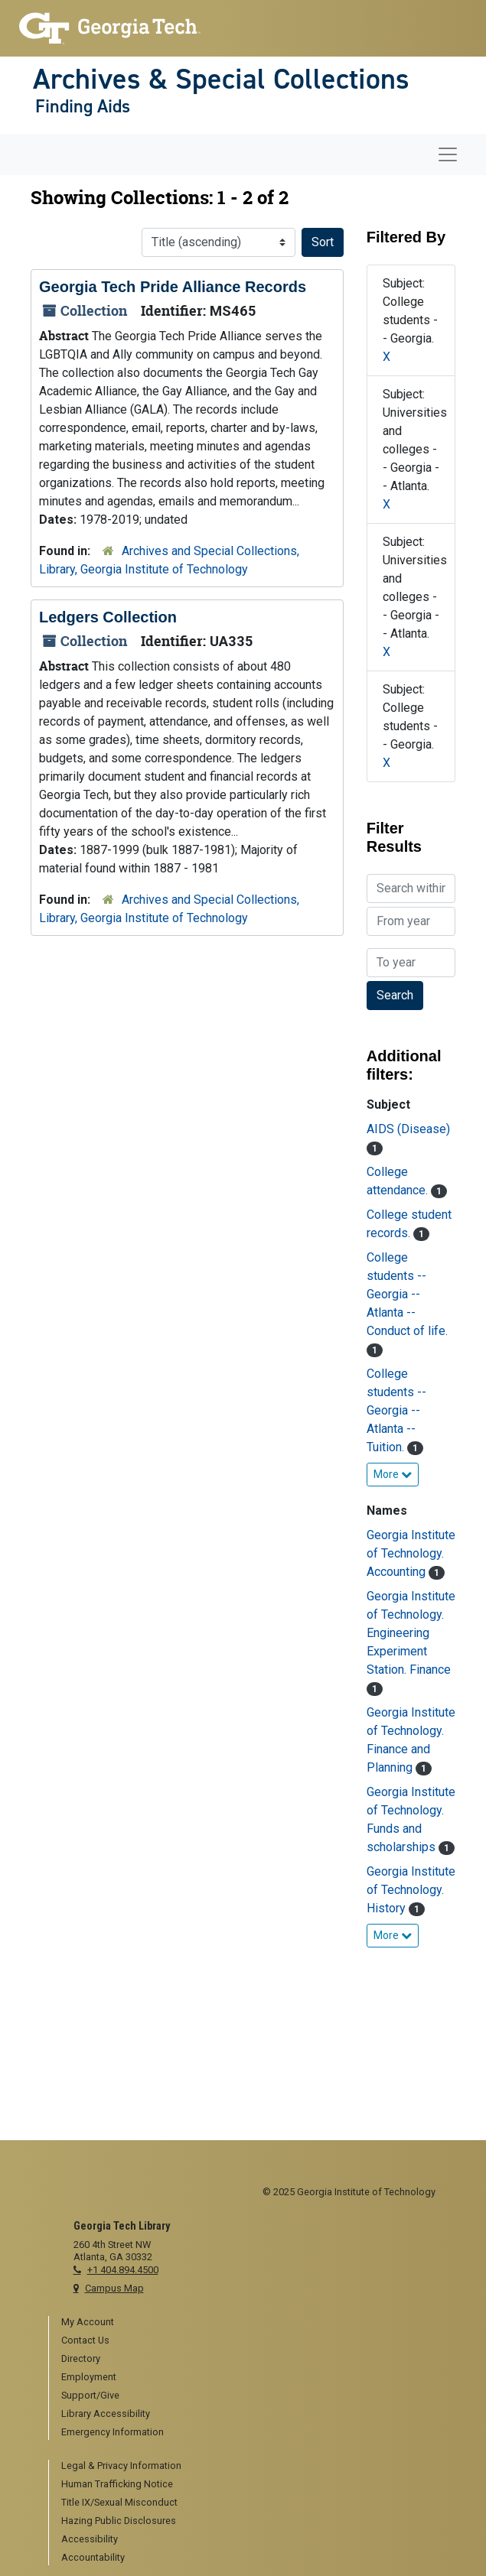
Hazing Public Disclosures (118, 2520)
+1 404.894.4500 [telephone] (122, 2270)
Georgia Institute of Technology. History (411, 1889)
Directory (80, 2358)
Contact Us (85, 2340)
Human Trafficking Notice (117, 2484)
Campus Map (114, 2288)
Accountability (93, 2557)
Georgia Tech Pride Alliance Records (172, 286)
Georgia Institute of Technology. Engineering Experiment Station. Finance (411, 1633)
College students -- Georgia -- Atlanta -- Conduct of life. (407, 1294)
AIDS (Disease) (408, 1129)
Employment (88, 2377)
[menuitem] (250, 2323)
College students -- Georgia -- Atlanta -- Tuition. (396, 1410)
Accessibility (89, 2539)
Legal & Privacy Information (121, 2465)
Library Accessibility (105, 2413)
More (392, 1474)
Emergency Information (112, 2432)
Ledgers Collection (108, 617)
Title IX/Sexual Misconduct (119, 2502)
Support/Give (90, 2395)
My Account (87, 2321)
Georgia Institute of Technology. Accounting (411, 1553)
